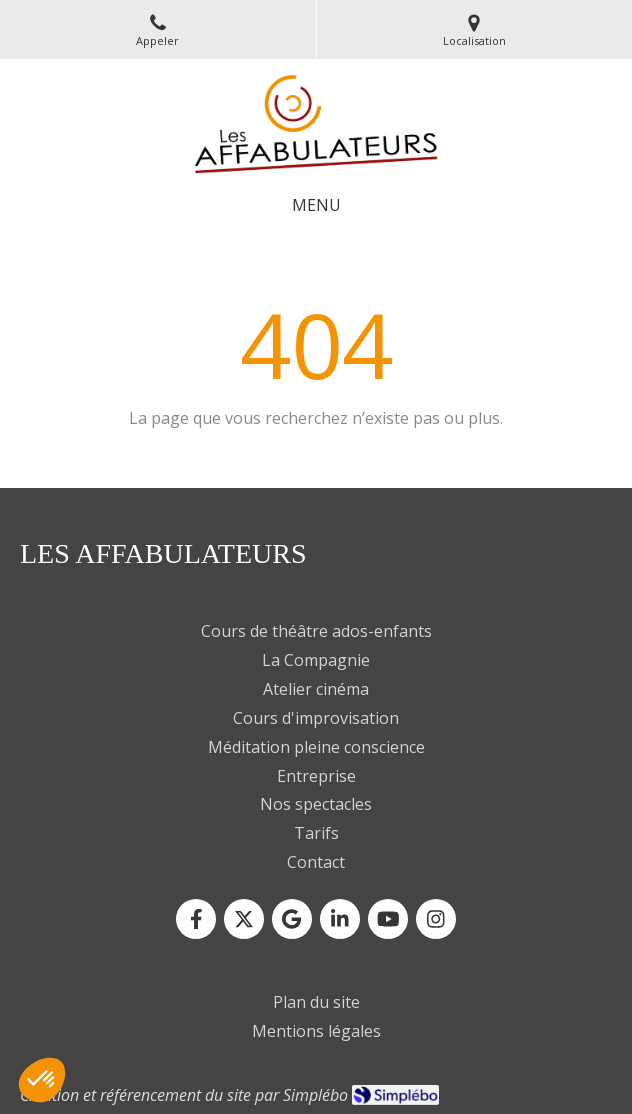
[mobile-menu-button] (316, 205)
